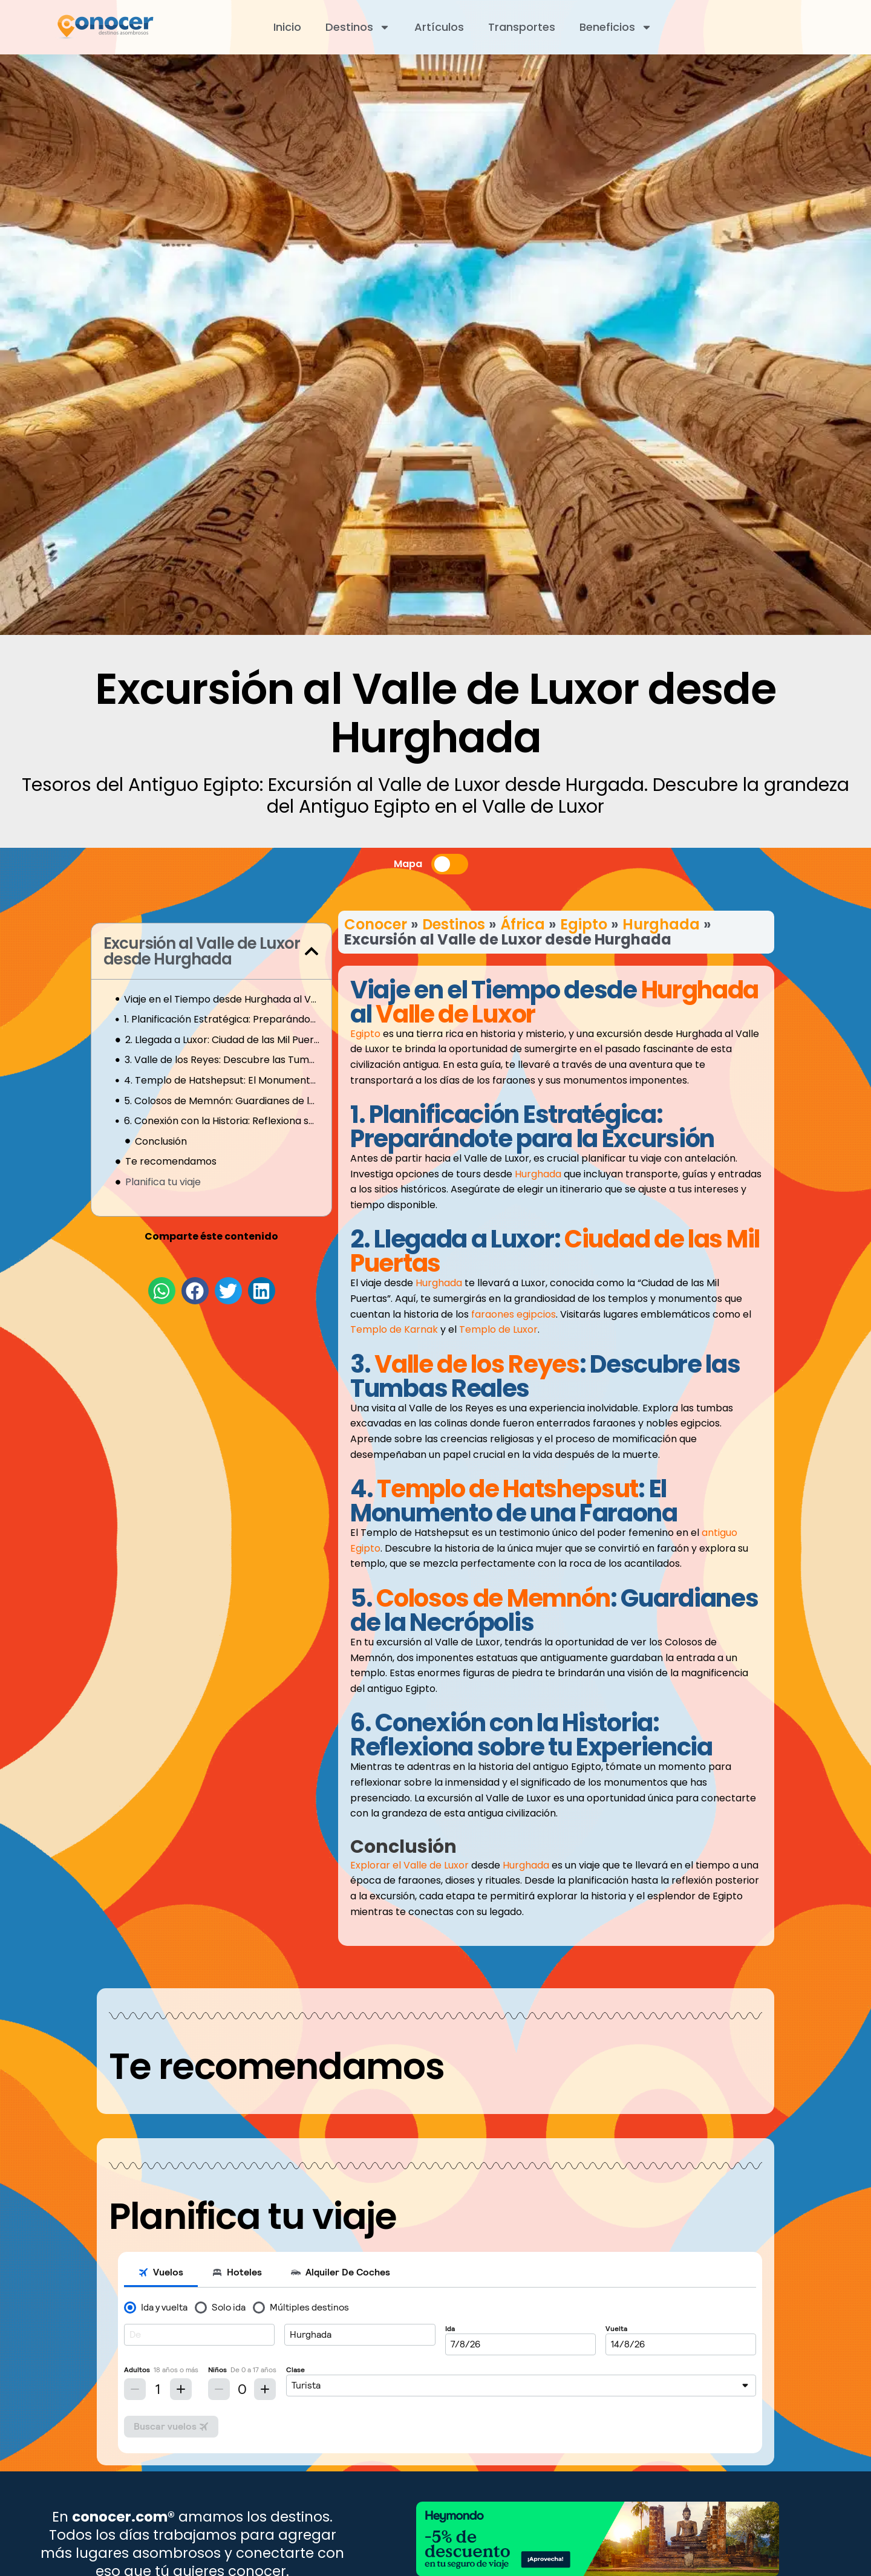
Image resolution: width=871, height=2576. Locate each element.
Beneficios (615, 27)
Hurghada (661, 924)
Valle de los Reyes (476, 1364)
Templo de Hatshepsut (507, 1489)
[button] (311, 951)
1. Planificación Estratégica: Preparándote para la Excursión (221, 1019)
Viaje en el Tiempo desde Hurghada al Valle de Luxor (221, 999)
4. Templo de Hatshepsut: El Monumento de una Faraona (221, 1080)
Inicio (287, 26)
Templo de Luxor (498, 1329)
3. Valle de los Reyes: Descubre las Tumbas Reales (222, 1060)
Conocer (375, 924)
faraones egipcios (513, 1314)
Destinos (357, 27)
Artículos (439, 26)
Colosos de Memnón (493, 1598)
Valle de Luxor (455, 1014)
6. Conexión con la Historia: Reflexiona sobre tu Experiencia (221, 1121)
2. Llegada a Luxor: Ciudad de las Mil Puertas (222, 1040)
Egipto (583, 924)
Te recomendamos (171, 1161)
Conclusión (161, 1141)
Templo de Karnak (394, 1329)
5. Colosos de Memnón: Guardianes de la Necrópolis (221, 1101)
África (522, 924)
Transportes (521, 26)
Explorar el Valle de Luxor (409, 1865)
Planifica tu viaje (163, 1182)
